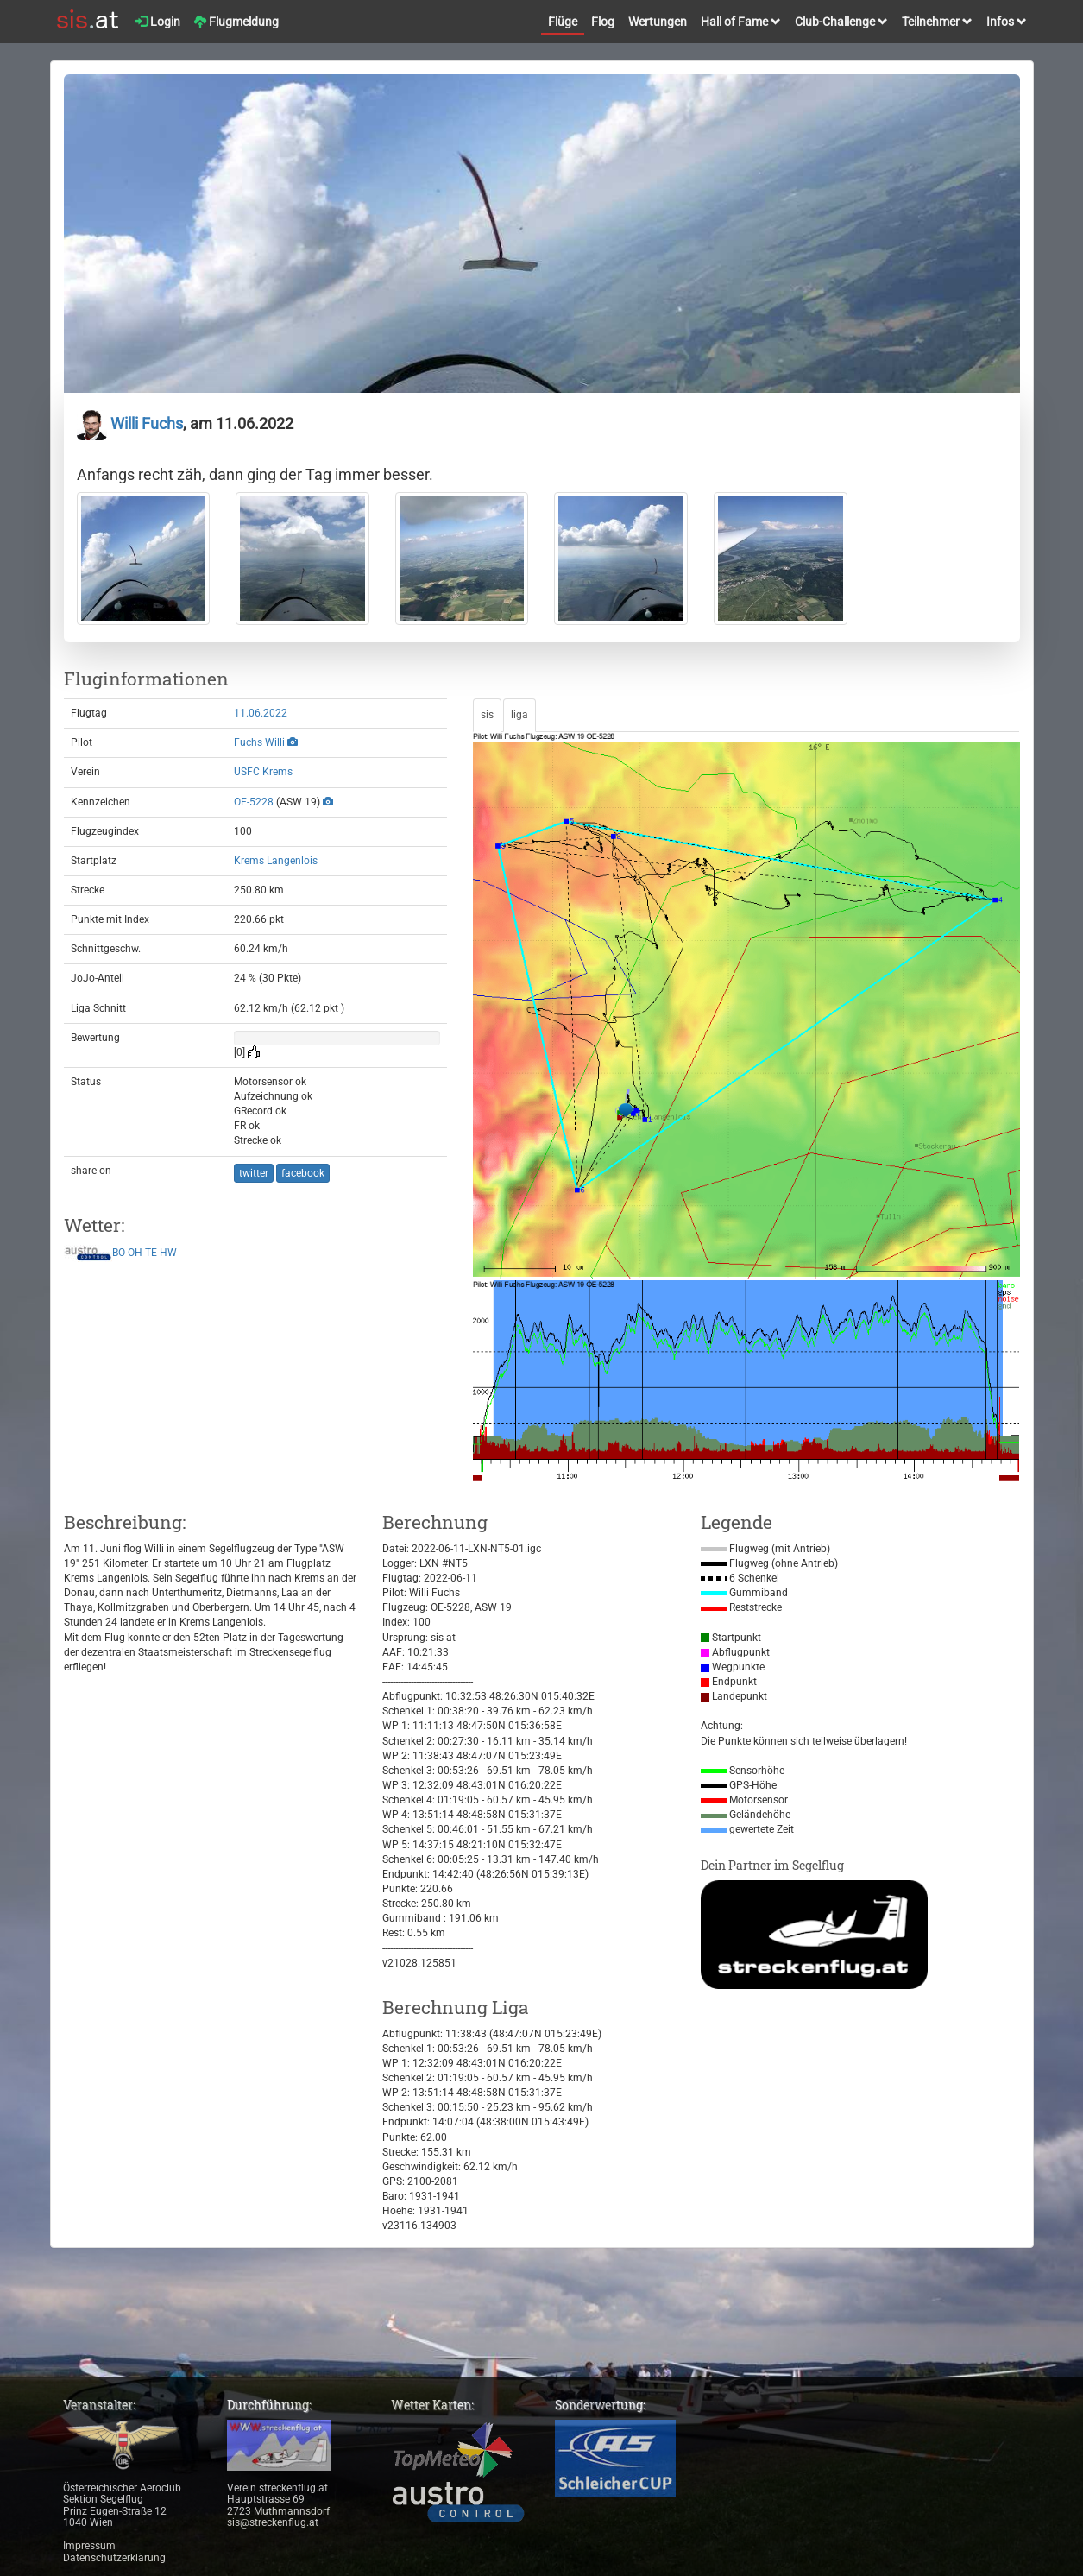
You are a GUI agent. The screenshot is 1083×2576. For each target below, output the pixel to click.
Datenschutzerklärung (114, 2558)
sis (487, 715)
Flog (602, 21)
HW (168, 1253)
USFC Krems (263, 772)
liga (519, 715)
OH (135, 1253)
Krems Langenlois (276, 861)
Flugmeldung (236, 21)
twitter (253, 1173)
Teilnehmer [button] (937, 21)
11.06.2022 (260, 713)
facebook (302, 1173)
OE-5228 (254, 802)
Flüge (562, 21)
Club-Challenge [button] (841, 21)
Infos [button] (1006, 21)
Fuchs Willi (259, 742)
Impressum (89, 2546)
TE (151, 1253)
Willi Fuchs (130, 423)
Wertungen (657, 21)
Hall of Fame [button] (741, 21)
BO (118, 1253)
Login (157, 21)
